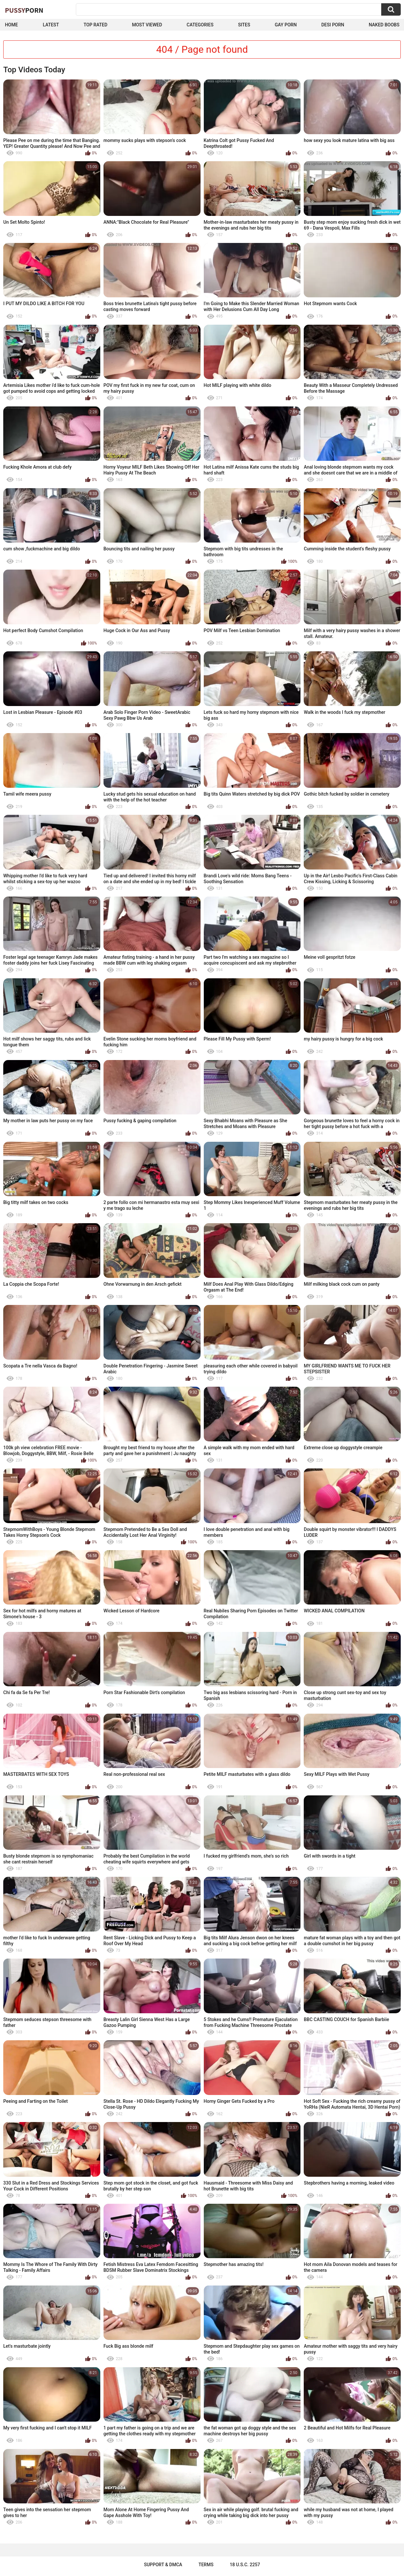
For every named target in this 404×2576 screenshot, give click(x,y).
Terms (206, 2564)
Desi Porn (332, 24)
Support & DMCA (163, 2564)
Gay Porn (286, 24)
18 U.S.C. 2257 (245, 2564)
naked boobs (384, 24)
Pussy (24, 10)
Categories (200, 24)
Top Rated (95, 24)
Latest (51, 24)
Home (11, 24)
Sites (244, 24)
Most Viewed (147, 24)
